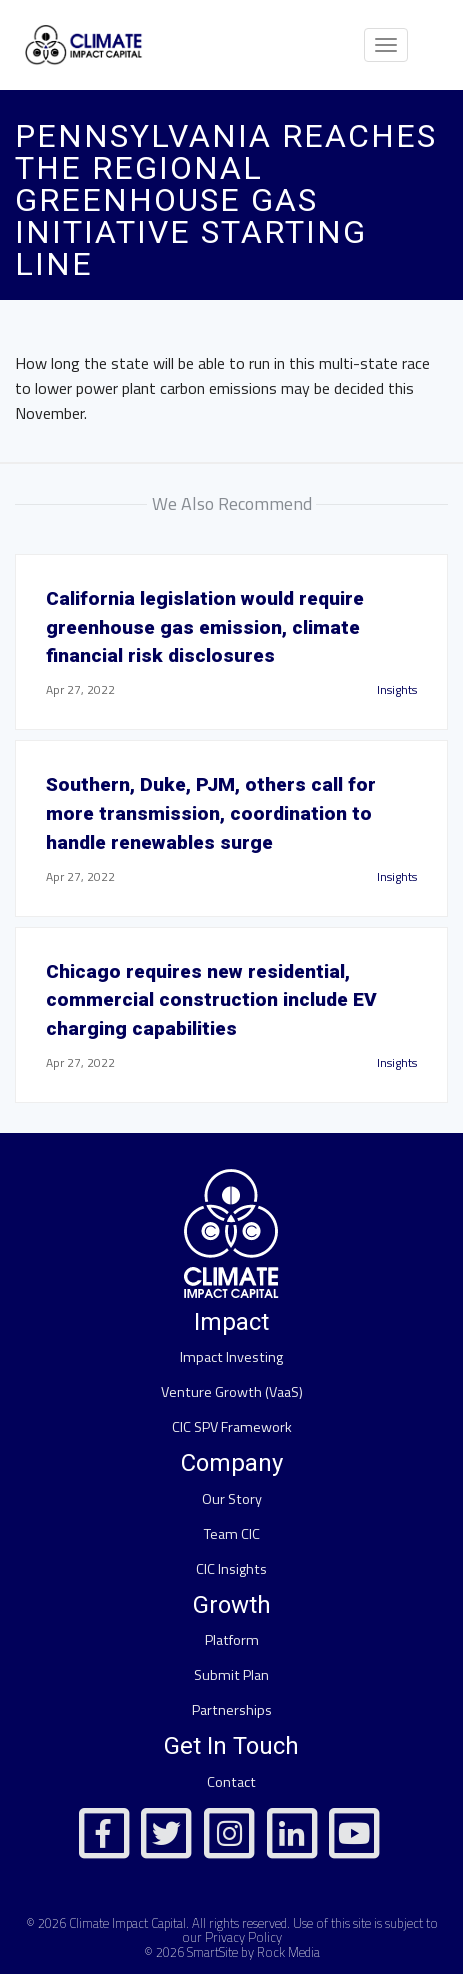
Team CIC (232, 1534)
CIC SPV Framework (232, 1427)
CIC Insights (231, 1569)
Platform (232, 1640)
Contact (231, 1782)
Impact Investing (231, 1357)
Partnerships (232, 1710)
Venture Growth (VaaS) (232, 1392)
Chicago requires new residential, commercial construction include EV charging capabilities (211, 1000)
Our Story (232, 1499)
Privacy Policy (243, 1937)
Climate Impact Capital (127, 1923)
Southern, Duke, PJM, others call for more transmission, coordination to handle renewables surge (211, 813)
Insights (397, 689)
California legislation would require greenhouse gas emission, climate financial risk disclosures (205, 627)
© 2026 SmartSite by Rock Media (232, 1952)
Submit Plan (231, 1675)
